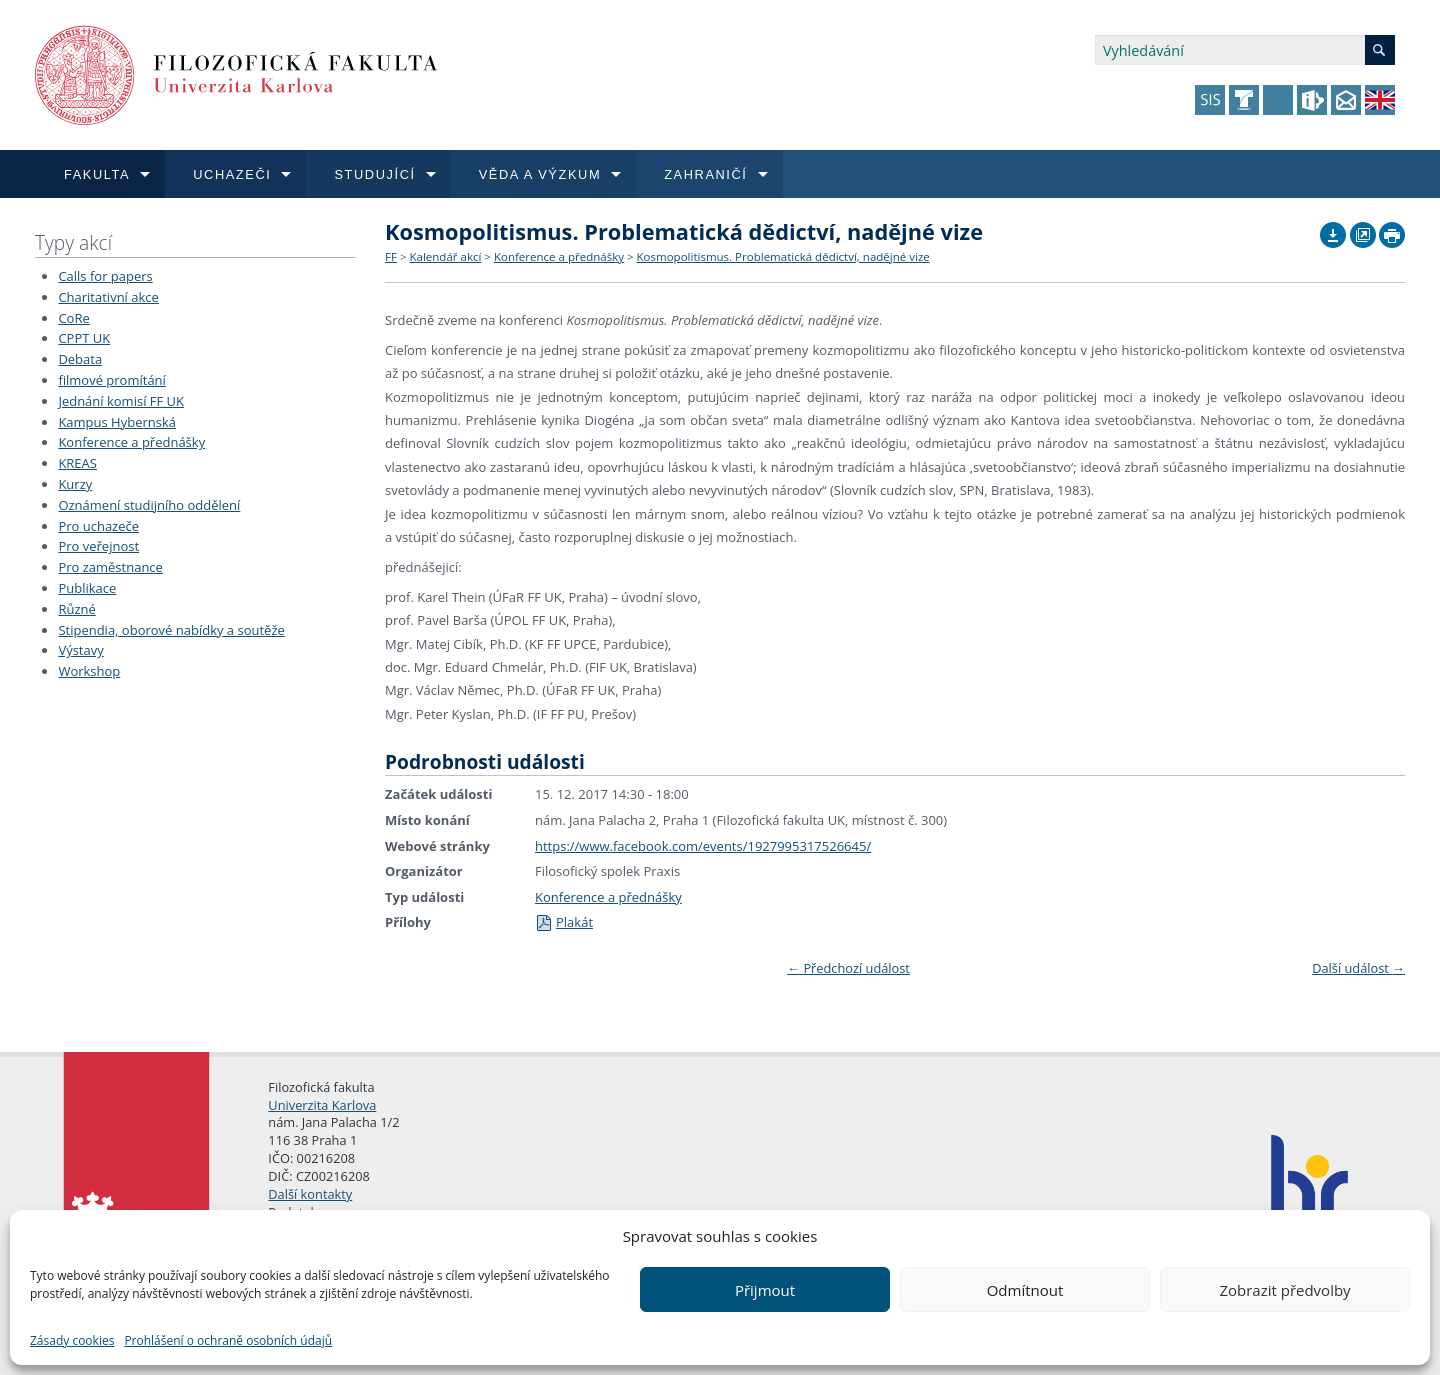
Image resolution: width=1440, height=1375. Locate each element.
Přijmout (765, 1290)
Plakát (564, 922)
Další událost (1358, 968)
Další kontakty (310, 1194)
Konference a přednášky (131, 442)
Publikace (87, 588)
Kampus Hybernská (117, 422)
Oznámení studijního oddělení (149, 505)
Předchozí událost (848, 968)
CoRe (73, 318)
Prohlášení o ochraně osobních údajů (228, 1340)
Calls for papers (105, 276)
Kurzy (75, 484)
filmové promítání (111, 380)
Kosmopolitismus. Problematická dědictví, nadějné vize (783, 256)
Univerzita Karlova (322, 1105)
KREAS (77, 463)
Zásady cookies (72, 1340)
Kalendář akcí (445, 256)
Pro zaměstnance (110, 567)
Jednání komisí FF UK (121, 401)
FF (391, 256)
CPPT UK (84, 338)
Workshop (89, 671)
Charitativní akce (108, 297)
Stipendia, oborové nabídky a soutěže (171, 630)
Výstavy (80, 650)
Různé (76, 609)
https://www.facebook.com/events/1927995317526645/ (703, 846)
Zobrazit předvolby (1284, 1290)
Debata (80, 359)
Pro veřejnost (98, 546)
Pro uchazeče (98, 526)
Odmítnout (1025, 1290)
